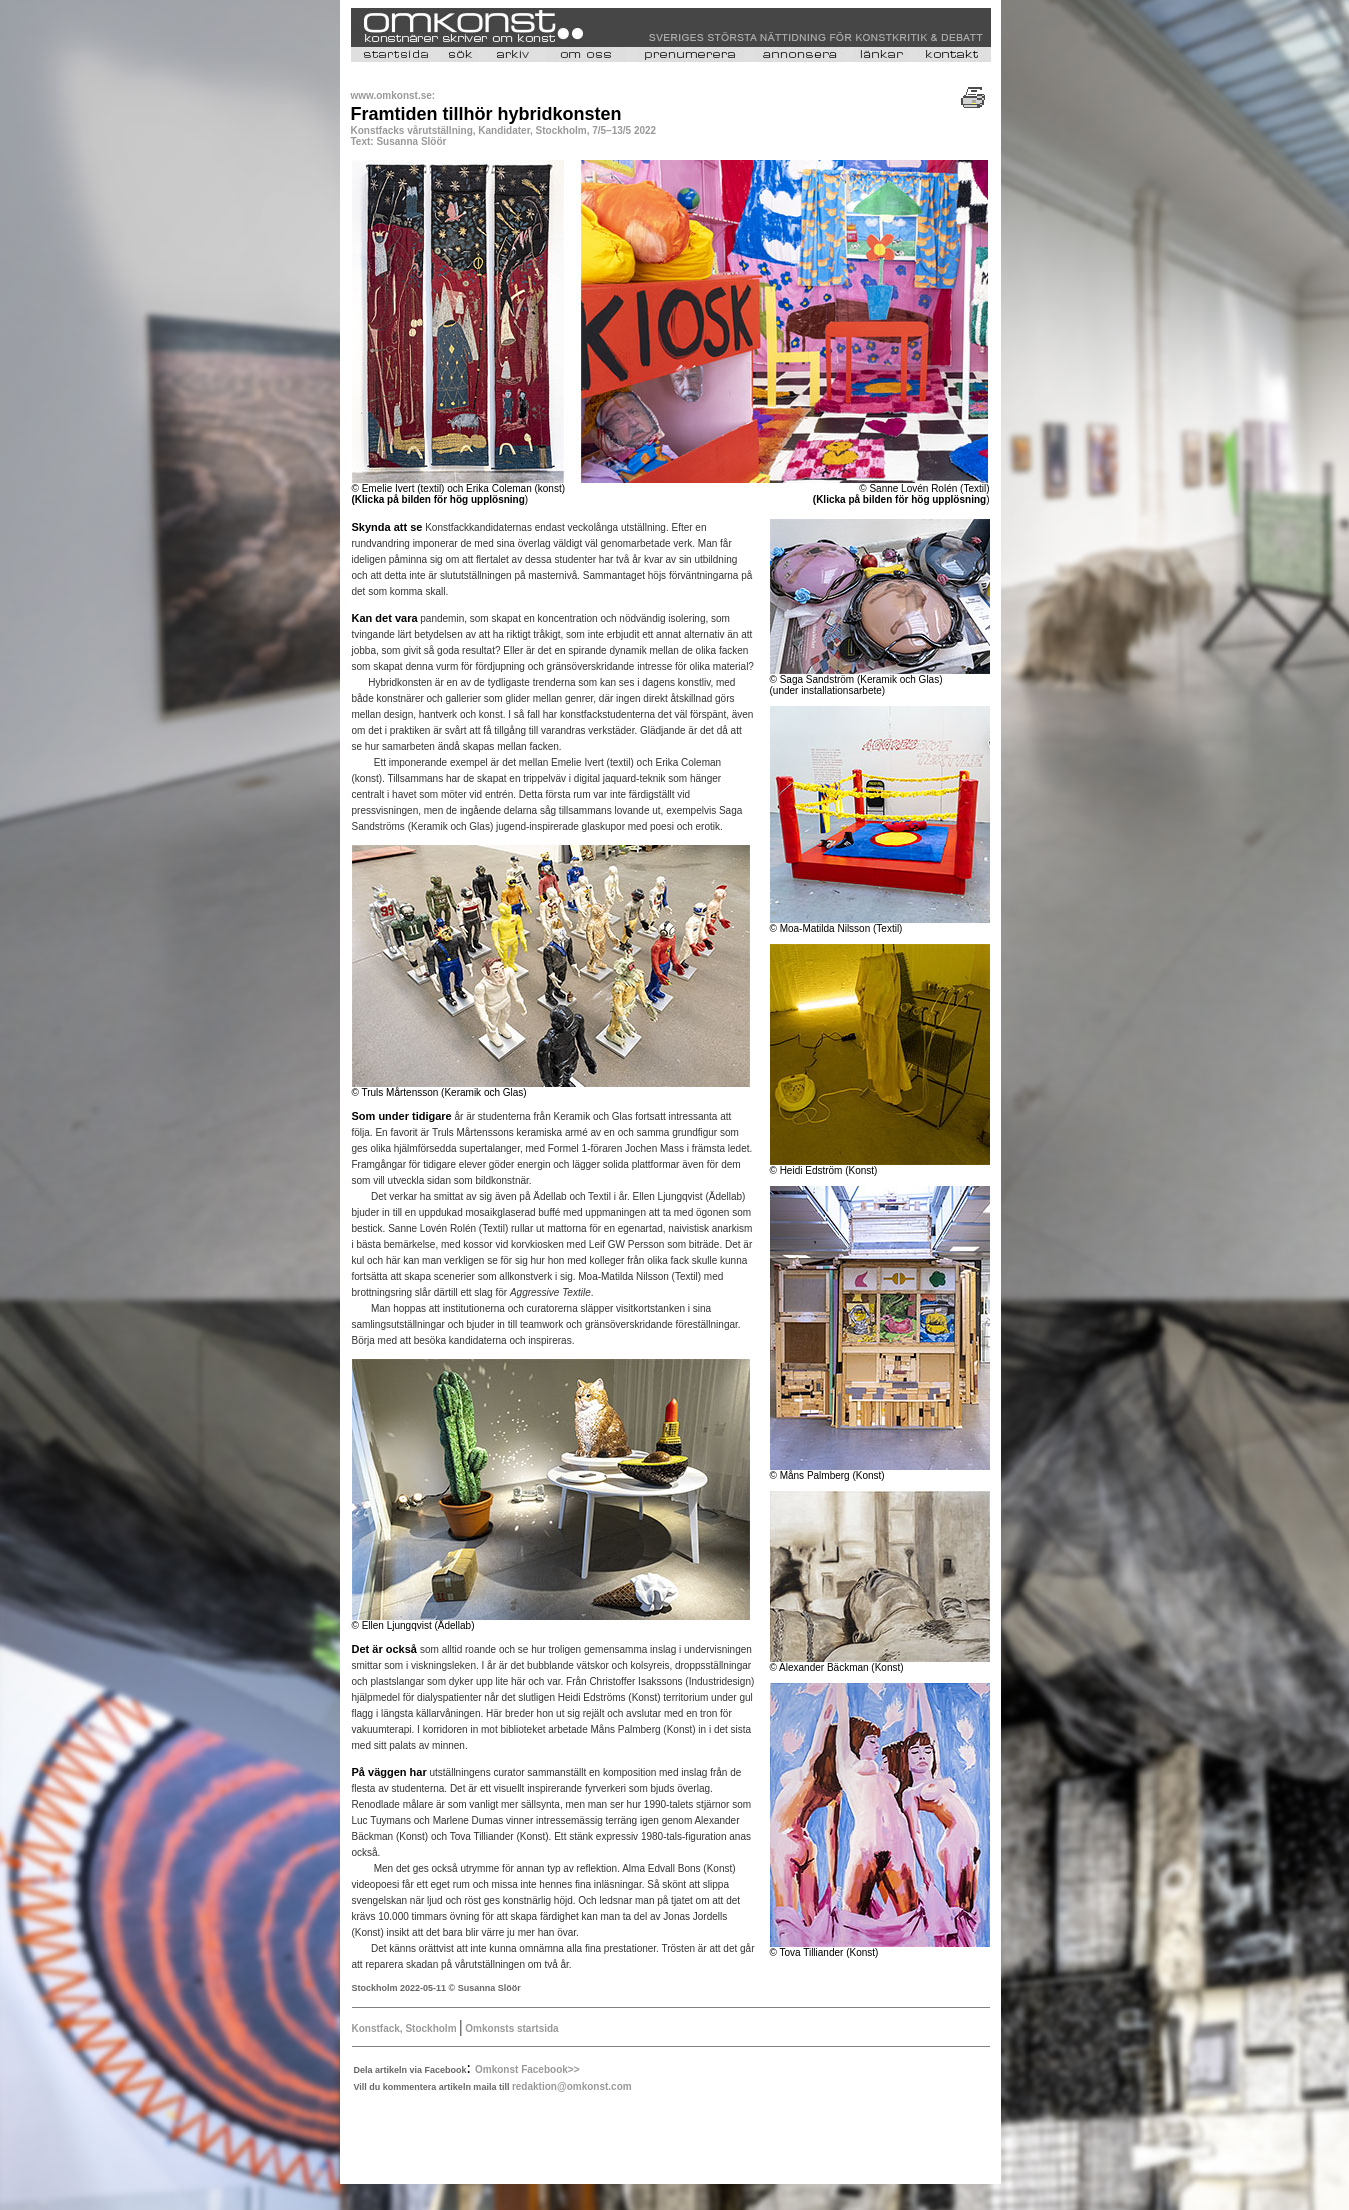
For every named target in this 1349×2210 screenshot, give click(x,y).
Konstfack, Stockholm (406, 2028)
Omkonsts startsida (511, 2028)
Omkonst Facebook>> (527, 2069)
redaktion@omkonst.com (572, 2086)
